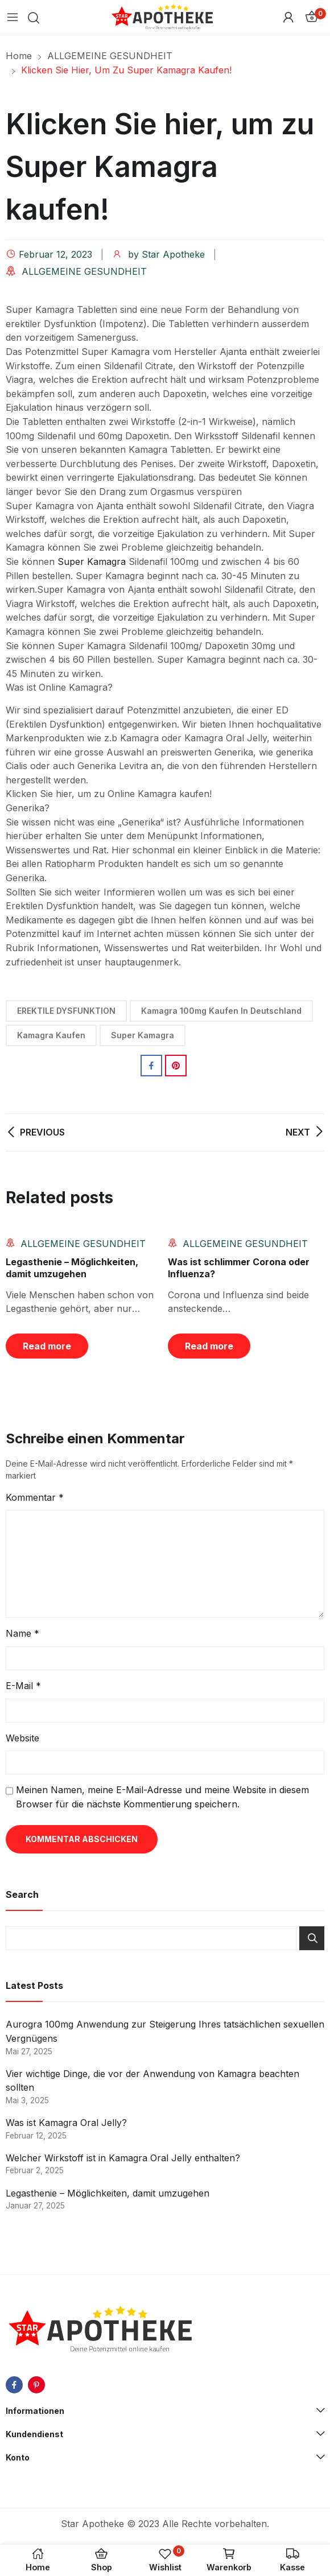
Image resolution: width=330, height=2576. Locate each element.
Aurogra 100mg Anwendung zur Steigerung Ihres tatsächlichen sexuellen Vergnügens (165, 2031)
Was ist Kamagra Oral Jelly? (66, 2122)
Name (22, 1633)
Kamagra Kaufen (51, 1035)
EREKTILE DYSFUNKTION (66, 1010)
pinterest (36, 2384)
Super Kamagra (91, 561)
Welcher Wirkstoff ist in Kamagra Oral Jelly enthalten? (123, 2158)
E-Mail (23, 1685)
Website (22, 1738)
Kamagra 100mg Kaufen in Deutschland (221, 1010)
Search (312, 1938)
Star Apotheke (173, 254)
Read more (47, 1346)
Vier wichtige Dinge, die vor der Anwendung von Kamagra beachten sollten (152, 2081)
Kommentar (35, 1497)
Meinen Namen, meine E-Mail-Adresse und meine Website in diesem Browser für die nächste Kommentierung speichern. (162, 1797)
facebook (14, 2384)
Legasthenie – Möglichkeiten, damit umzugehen (72, 1267)
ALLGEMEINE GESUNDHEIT (84, 271)
